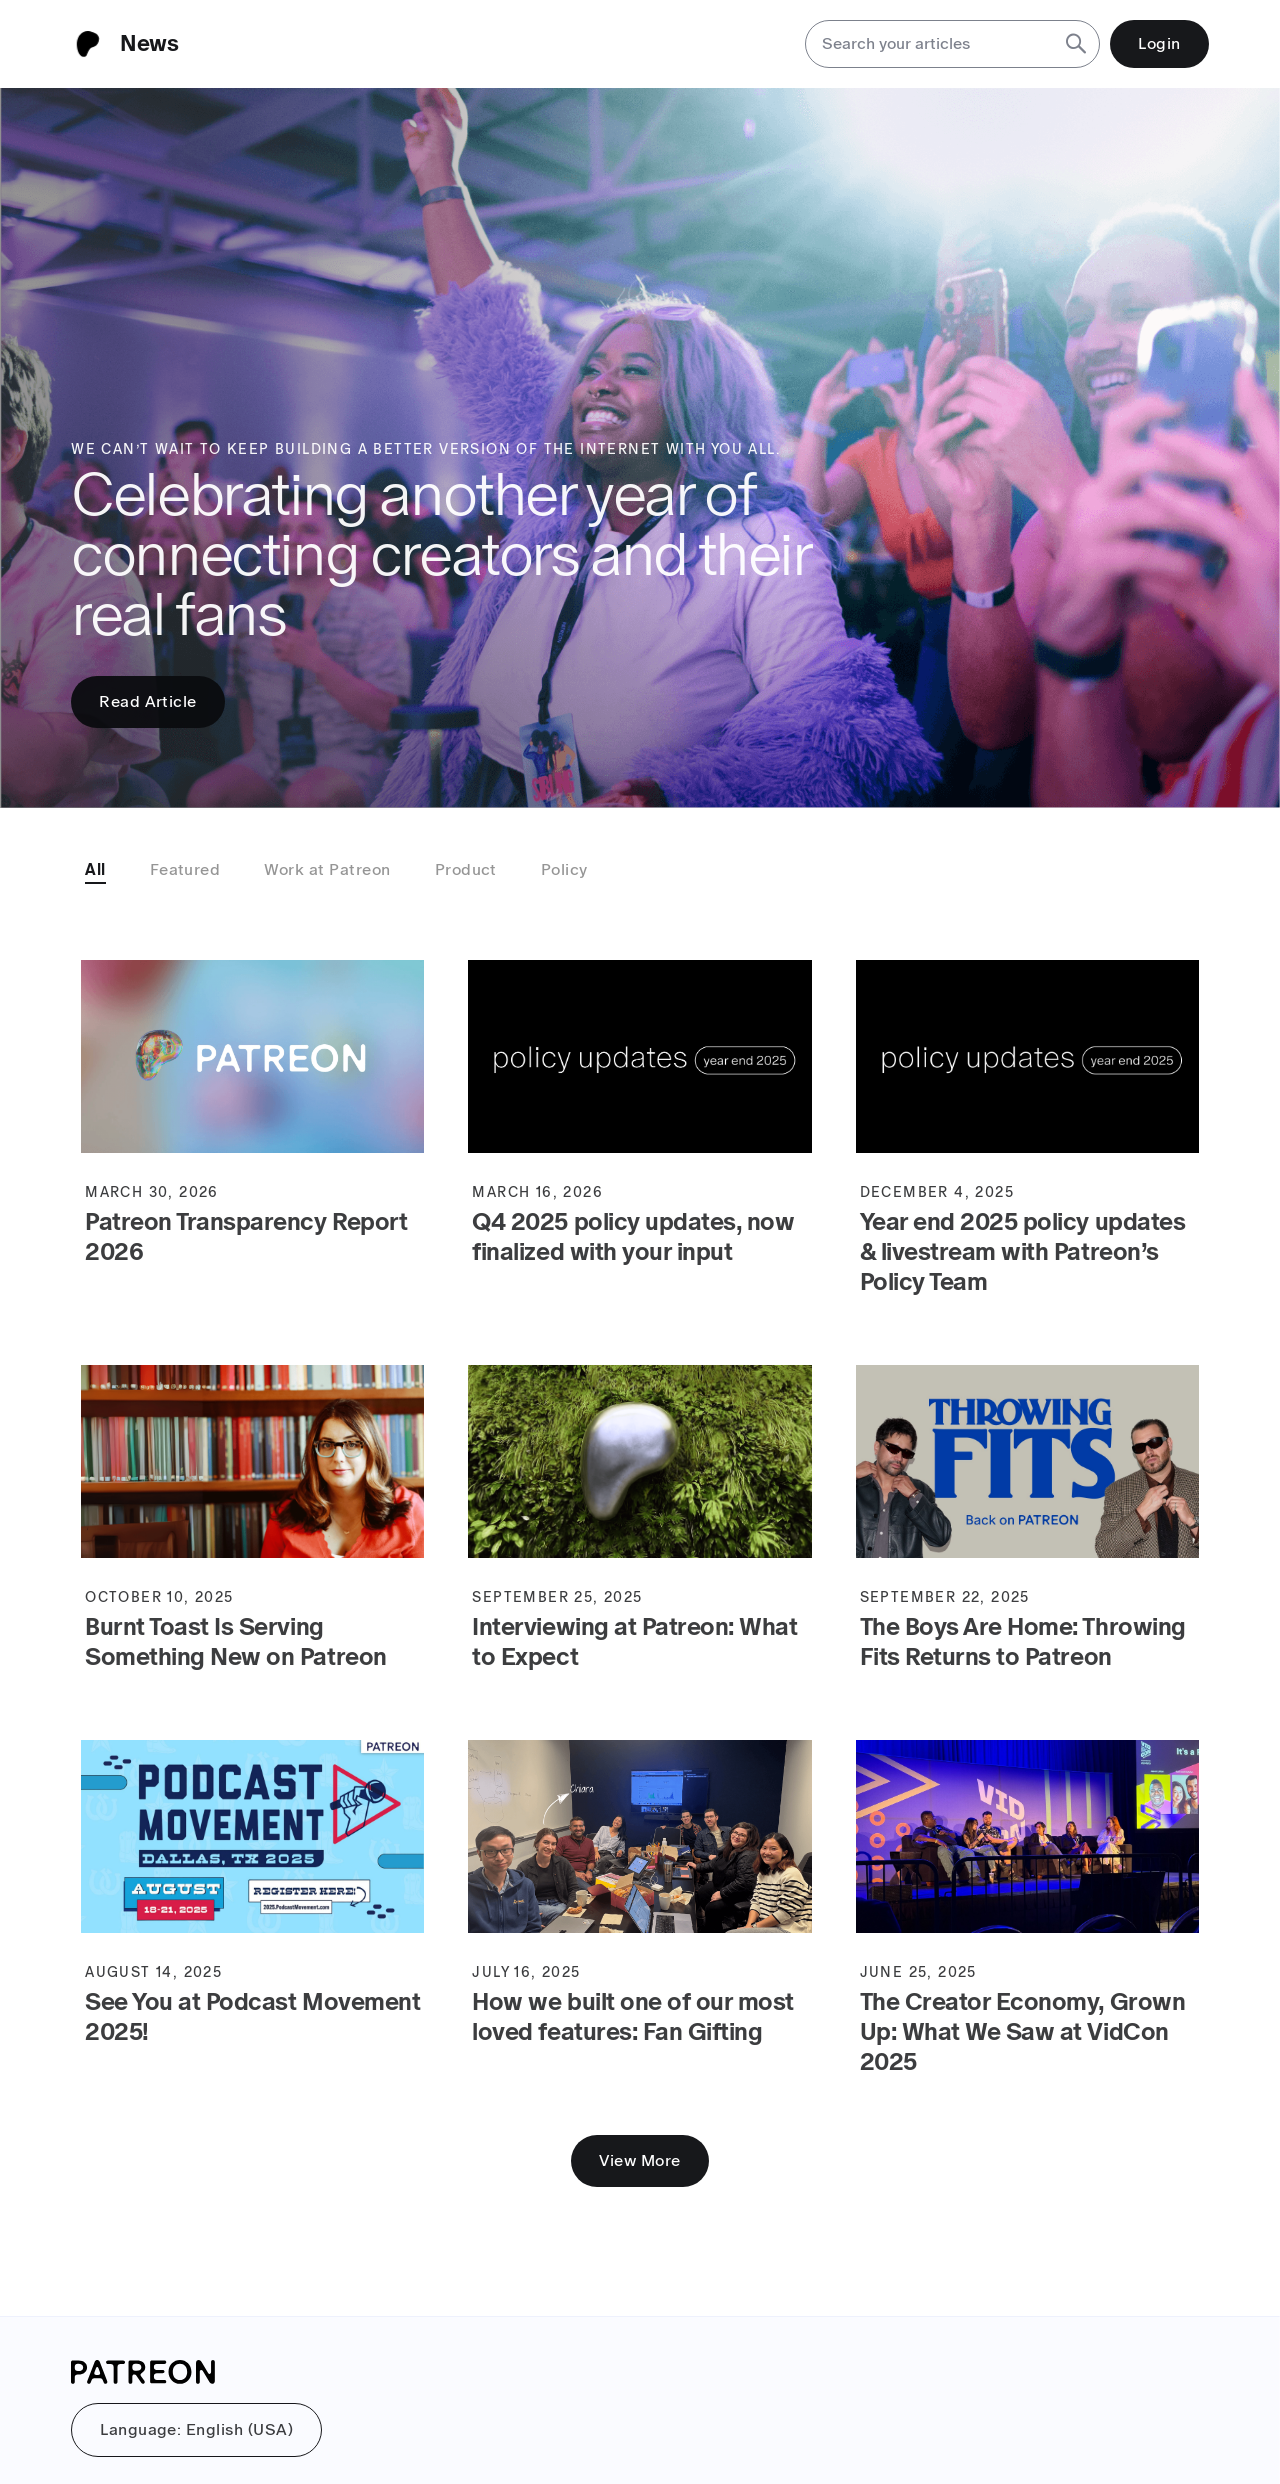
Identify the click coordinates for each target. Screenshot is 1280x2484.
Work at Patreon (327, 869)
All (95, 869)
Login (1159, 43)
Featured (185, 869)
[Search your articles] (928, 44)
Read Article (148, 701)
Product (466, 869)
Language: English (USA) (196, 2429)
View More (639, 2160)
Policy (564, 869)
